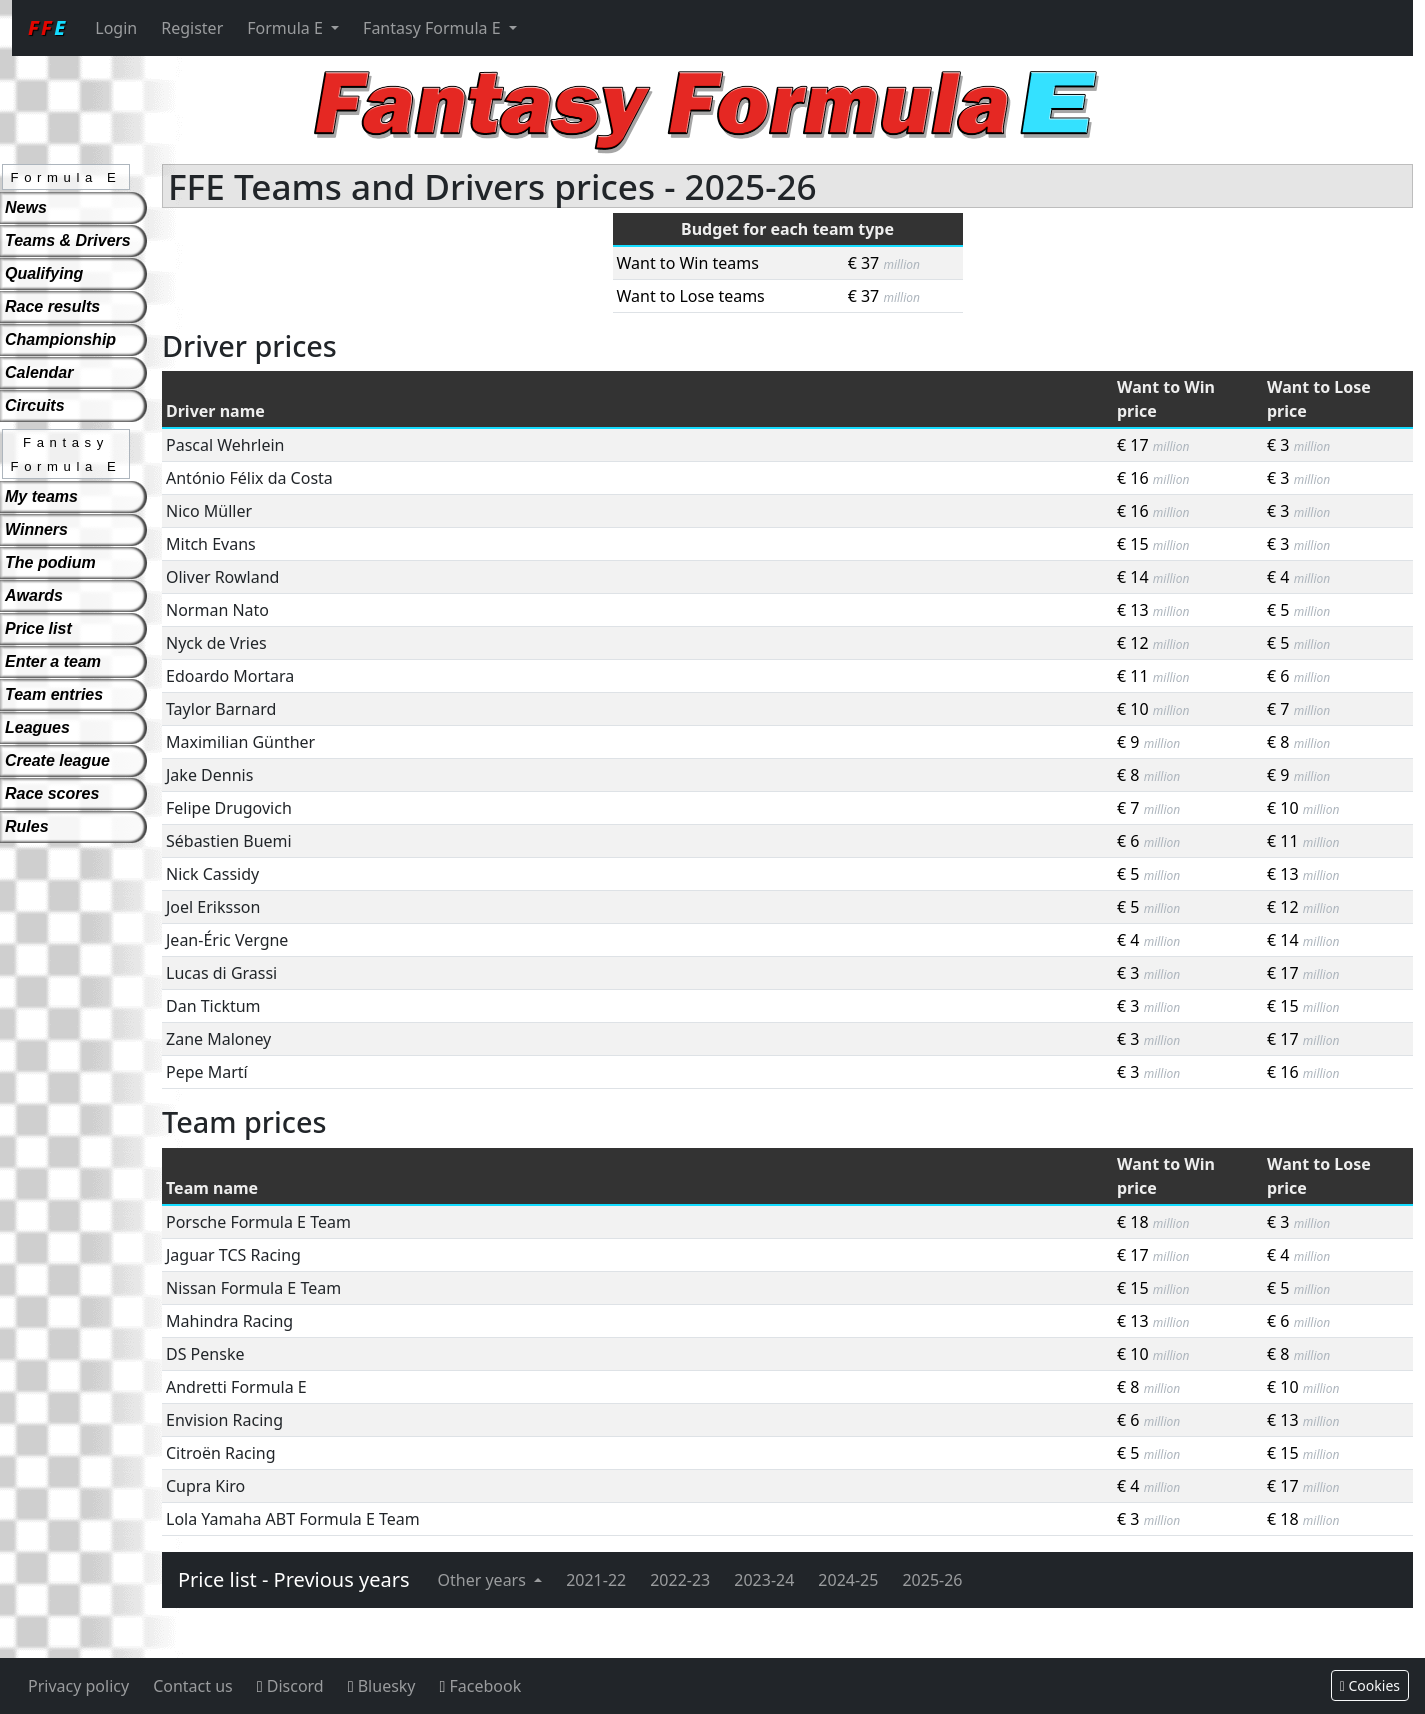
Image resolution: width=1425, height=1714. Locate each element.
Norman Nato (217, 610)
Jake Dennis (209, 775)
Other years (484, 1580)
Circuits (35, 405)
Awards (34, 595)
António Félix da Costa (249, 478)
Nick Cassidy (212, 874)
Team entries (54, 694)
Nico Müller (209, 511)
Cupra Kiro (205, 1486)
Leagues (37, 727)
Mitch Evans (211, 544)
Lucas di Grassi (221, 973)
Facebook (481, 1686)
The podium (50, 562)
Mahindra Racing (229, 1321)
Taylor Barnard (221, 709)
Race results (52, 306)
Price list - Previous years (294, 1579)
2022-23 (680, 1580)
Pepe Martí (207, 1072)
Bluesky (382, 1686)
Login (116, 28)
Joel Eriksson (213, 907)
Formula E (287, 28)
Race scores (52, 793)
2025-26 (932, 1580)
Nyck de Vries (216, 643)
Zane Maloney (218, 1039)
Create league (57, 760)
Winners (36, 529)
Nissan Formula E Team (253, 1288)
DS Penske (205, 1354)
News (26, 207)
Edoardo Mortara (230, 676)
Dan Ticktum (213, 1006)
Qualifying (44, 273)
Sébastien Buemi (229, 841)
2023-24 (764, 1580)
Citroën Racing (221, 1453)
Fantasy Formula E (434, 28)
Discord (290, 1686)
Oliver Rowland (222, 577)
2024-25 (848, 1580)
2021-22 (596, 1580)
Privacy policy (78, 1686)
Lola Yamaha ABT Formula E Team (293, 1519)
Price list (38, 628)
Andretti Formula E (236, 1387)
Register (192, 28)
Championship (60, 339)
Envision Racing (224, 1420)
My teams (41, 496)
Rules (27, 826)
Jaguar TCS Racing (233, 1255)
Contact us (193, 1686)
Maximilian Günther (240, 742)
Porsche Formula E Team (258, 1222)
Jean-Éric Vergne (227, 940)
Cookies (1370, 1685)
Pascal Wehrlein (225, 445)
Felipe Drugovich (229, 808)
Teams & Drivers (68, 240)
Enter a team (53, 661)
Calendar (39, 372)
